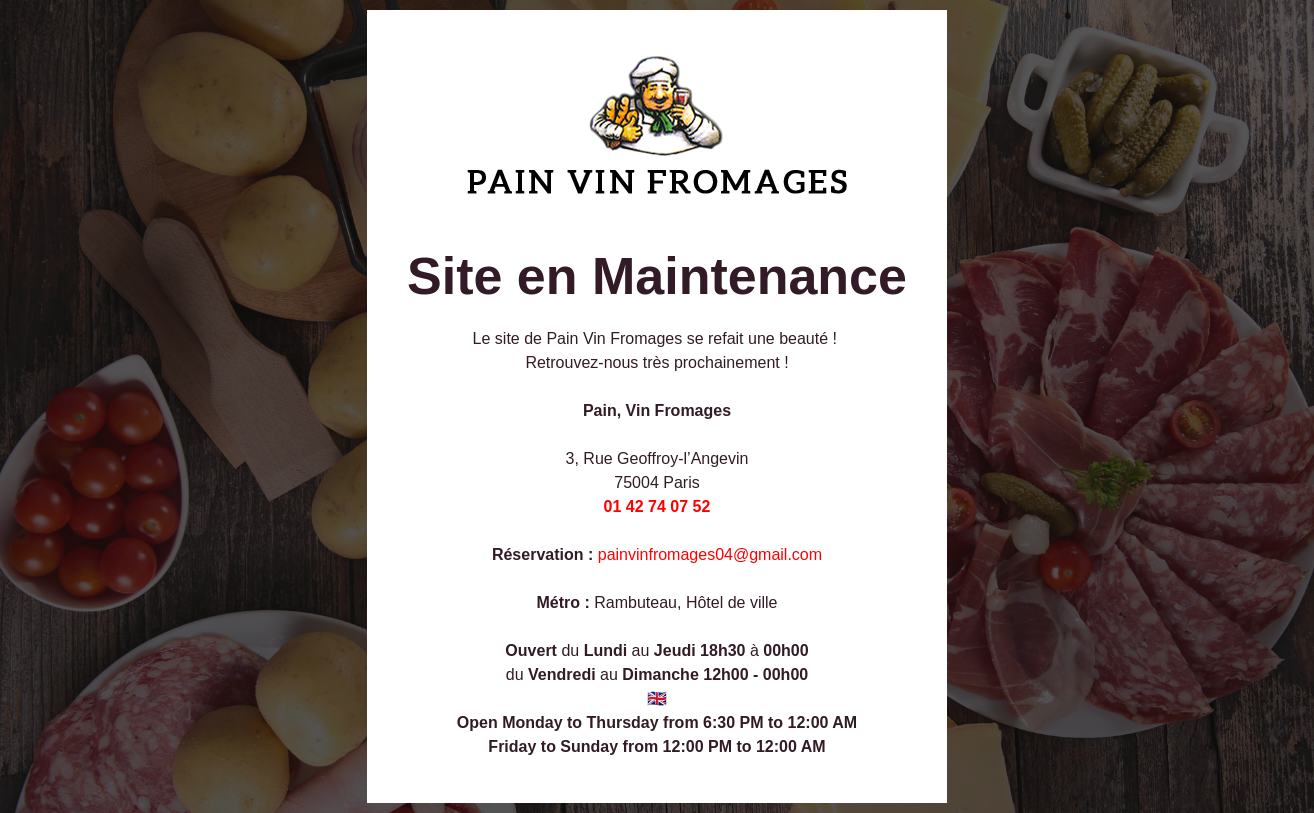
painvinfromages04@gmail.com (710, 554)
